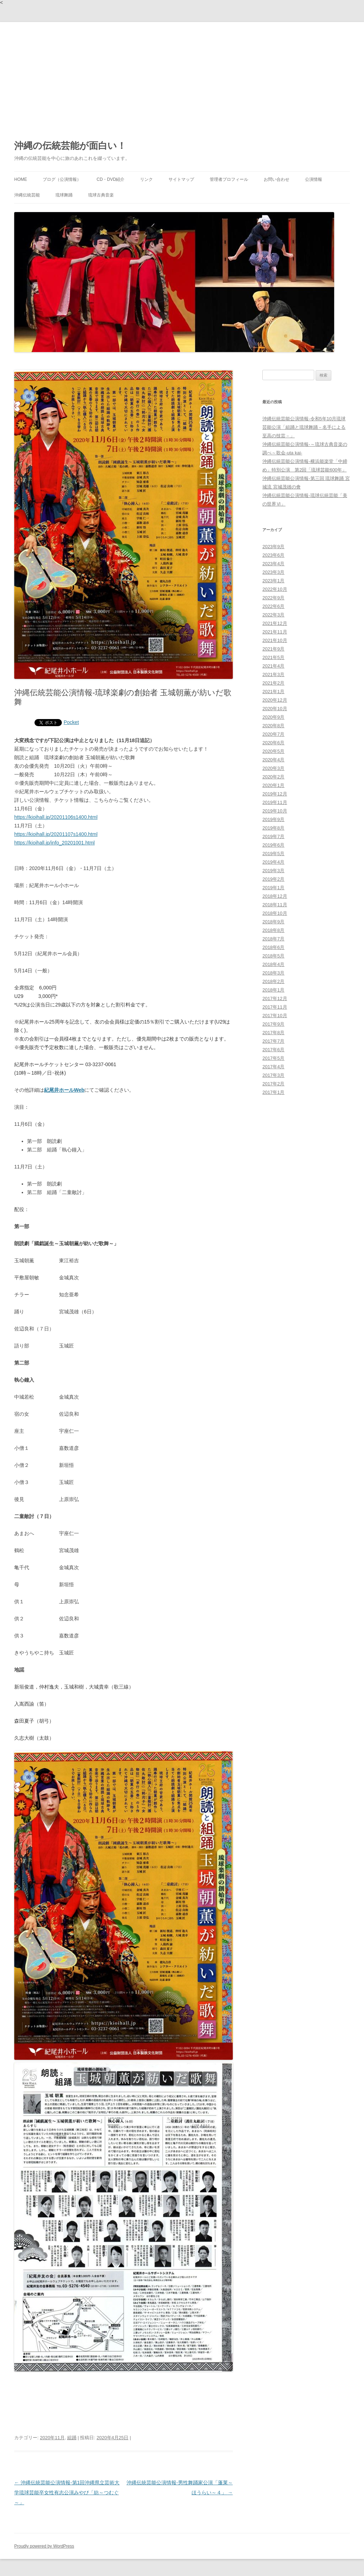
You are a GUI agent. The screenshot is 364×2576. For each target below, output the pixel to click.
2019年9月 (273, 819)
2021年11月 (274, 631)
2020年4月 (273, 759)
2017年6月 (273, 1049)
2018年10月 (274, 913)
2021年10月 (274, 640)
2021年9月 (273, 649)
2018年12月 (274, 896)
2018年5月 (273, 955)
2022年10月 (274, 589)
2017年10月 (274, 1015)
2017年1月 (273, 1092)
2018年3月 (273, 973)
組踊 (71, 2437)
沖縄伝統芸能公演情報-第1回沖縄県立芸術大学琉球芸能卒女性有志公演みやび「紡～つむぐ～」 (66, 2492)
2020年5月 (273, 751)
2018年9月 (273, 921)
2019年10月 (274, 811)
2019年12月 (274, 793)
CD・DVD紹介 (111, 179)
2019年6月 (273, 845)
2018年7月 (273, 938)
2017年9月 (273, 1024)
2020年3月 (273, 768)
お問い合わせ (276, 179)
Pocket (71, 722)
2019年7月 (273, 836)
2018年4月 (273, 964)
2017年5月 (273, 1058)
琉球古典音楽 (101, 195)
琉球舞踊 (64, 195)
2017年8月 (273, 1032)
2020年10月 (274, 708)
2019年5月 (273, 853)
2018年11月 (274, 904)
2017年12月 (274, 998)
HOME (20, 179)
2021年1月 (273, 691)
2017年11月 (274, 1007)
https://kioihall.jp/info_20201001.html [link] (54, 843)
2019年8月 (273, 828)
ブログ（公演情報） (62, 179)
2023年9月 (273, 546)
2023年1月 (273, 580)
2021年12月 (274, 623)
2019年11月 (274, 802)
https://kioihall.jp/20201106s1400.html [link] (55, 817)
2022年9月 (273, 597)
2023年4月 (273, 563)
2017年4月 (273, 1066)
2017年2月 (273, 1083)
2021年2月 (273, 683)
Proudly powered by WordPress (44, 2546)
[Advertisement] (182, 75)
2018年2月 (273, 981)
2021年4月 (273, 666)
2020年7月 (273, 734)
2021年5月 (273, 657)
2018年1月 (273, 990)
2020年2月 (273, 776)
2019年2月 (273, 879)
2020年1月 (273, 785)
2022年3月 (273, 614)
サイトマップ (181, 179)
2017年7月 (273, 1041)
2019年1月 (273, 887)
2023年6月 (273, 555)
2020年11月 (52, 2437)
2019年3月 (273, 870)
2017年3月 (273, 1075)
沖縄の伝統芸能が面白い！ (70, 145)
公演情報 (313, 179)
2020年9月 (273, 717)
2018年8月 (273, 930)
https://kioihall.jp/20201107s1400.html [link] (55, 834)
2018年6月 (273, 947)
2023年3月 (273, 572)
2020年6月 (273, 742)
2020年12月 (274, 700)
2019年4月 (273, 862)
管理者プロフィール (229, 179)
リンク (146, 179)
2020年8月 (273, 725)
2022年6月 (273, 606)
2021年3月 (273, 674)
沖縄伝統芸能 (27, 195)
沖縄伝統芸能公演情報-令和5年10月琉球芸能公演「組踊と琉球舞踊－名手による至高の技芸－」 (304, 427)
